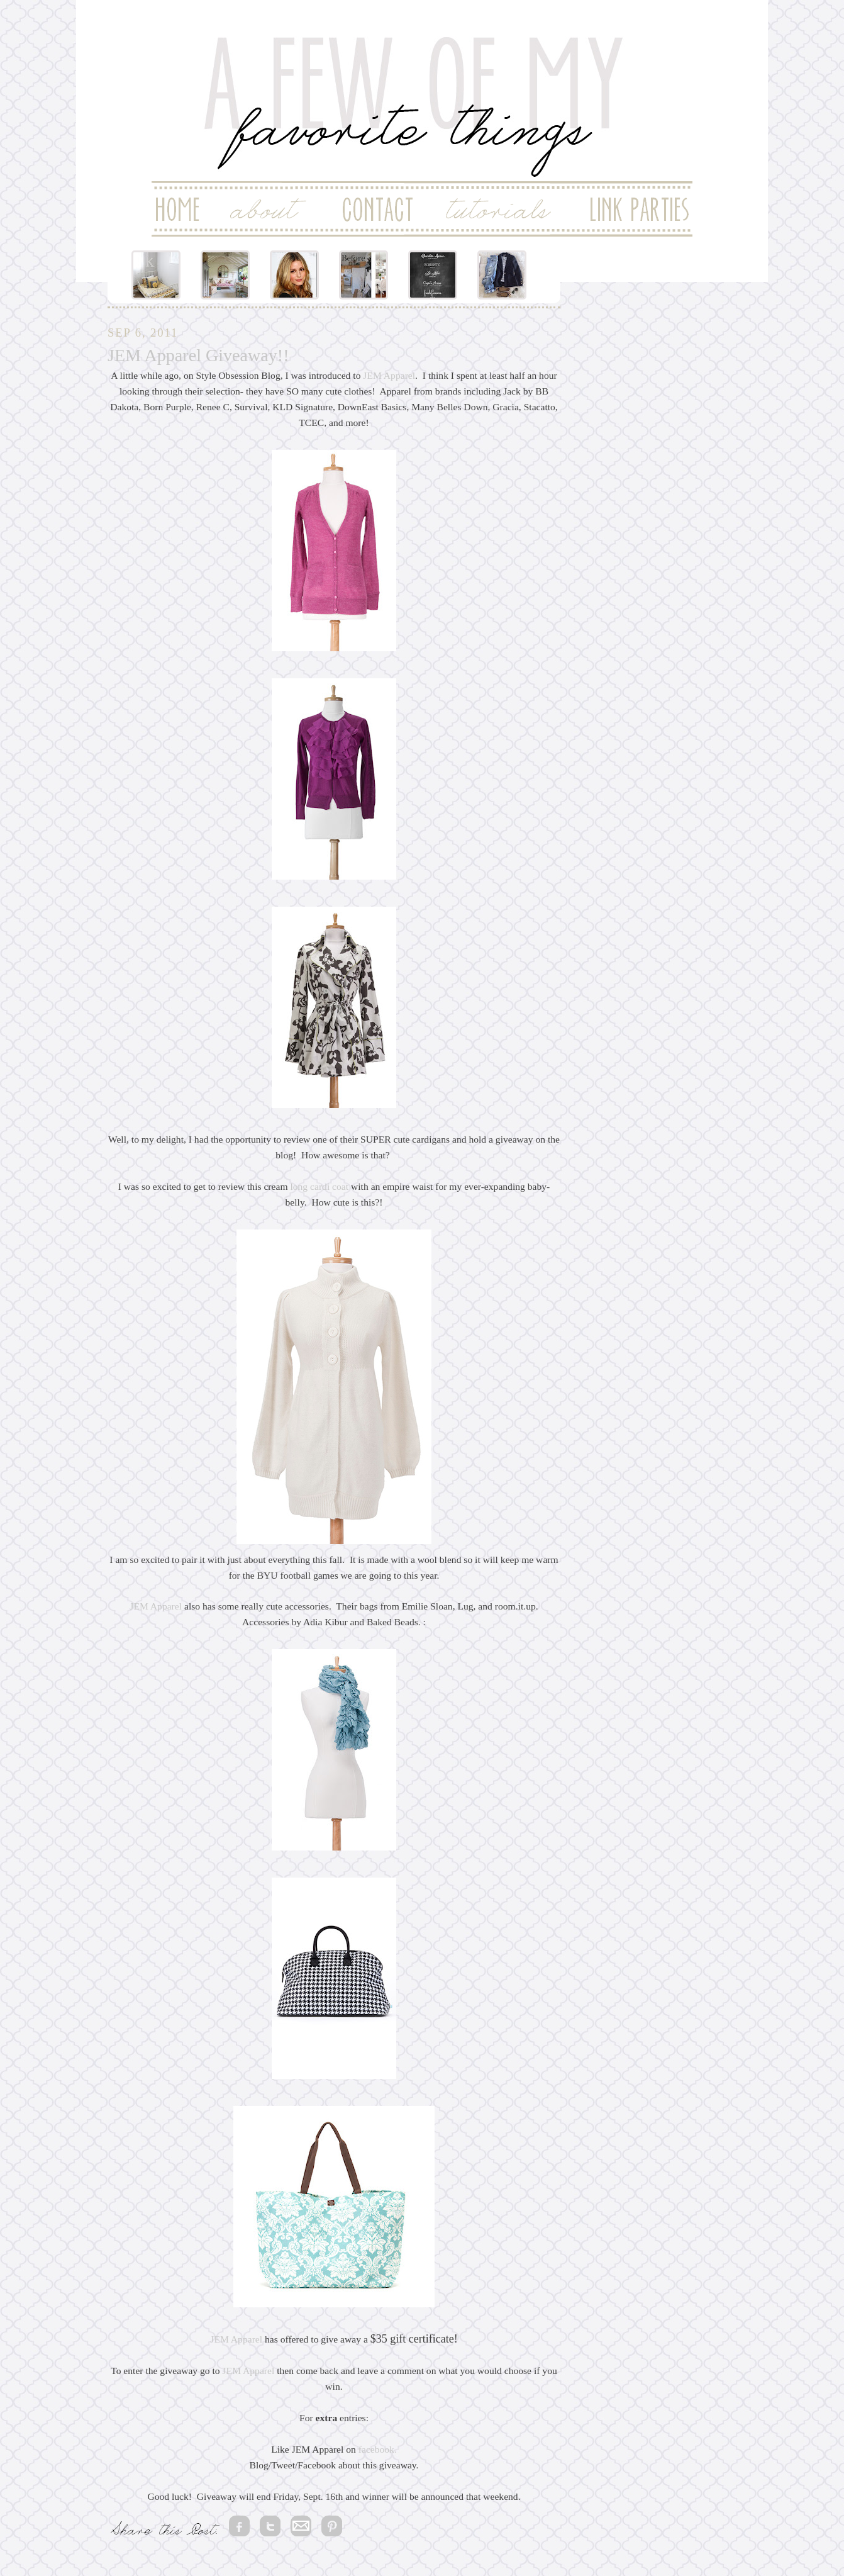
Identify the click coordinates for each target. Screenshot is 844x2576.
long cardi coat (319, 1186)
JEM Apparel (389, 375)
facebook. (377, 2449)
